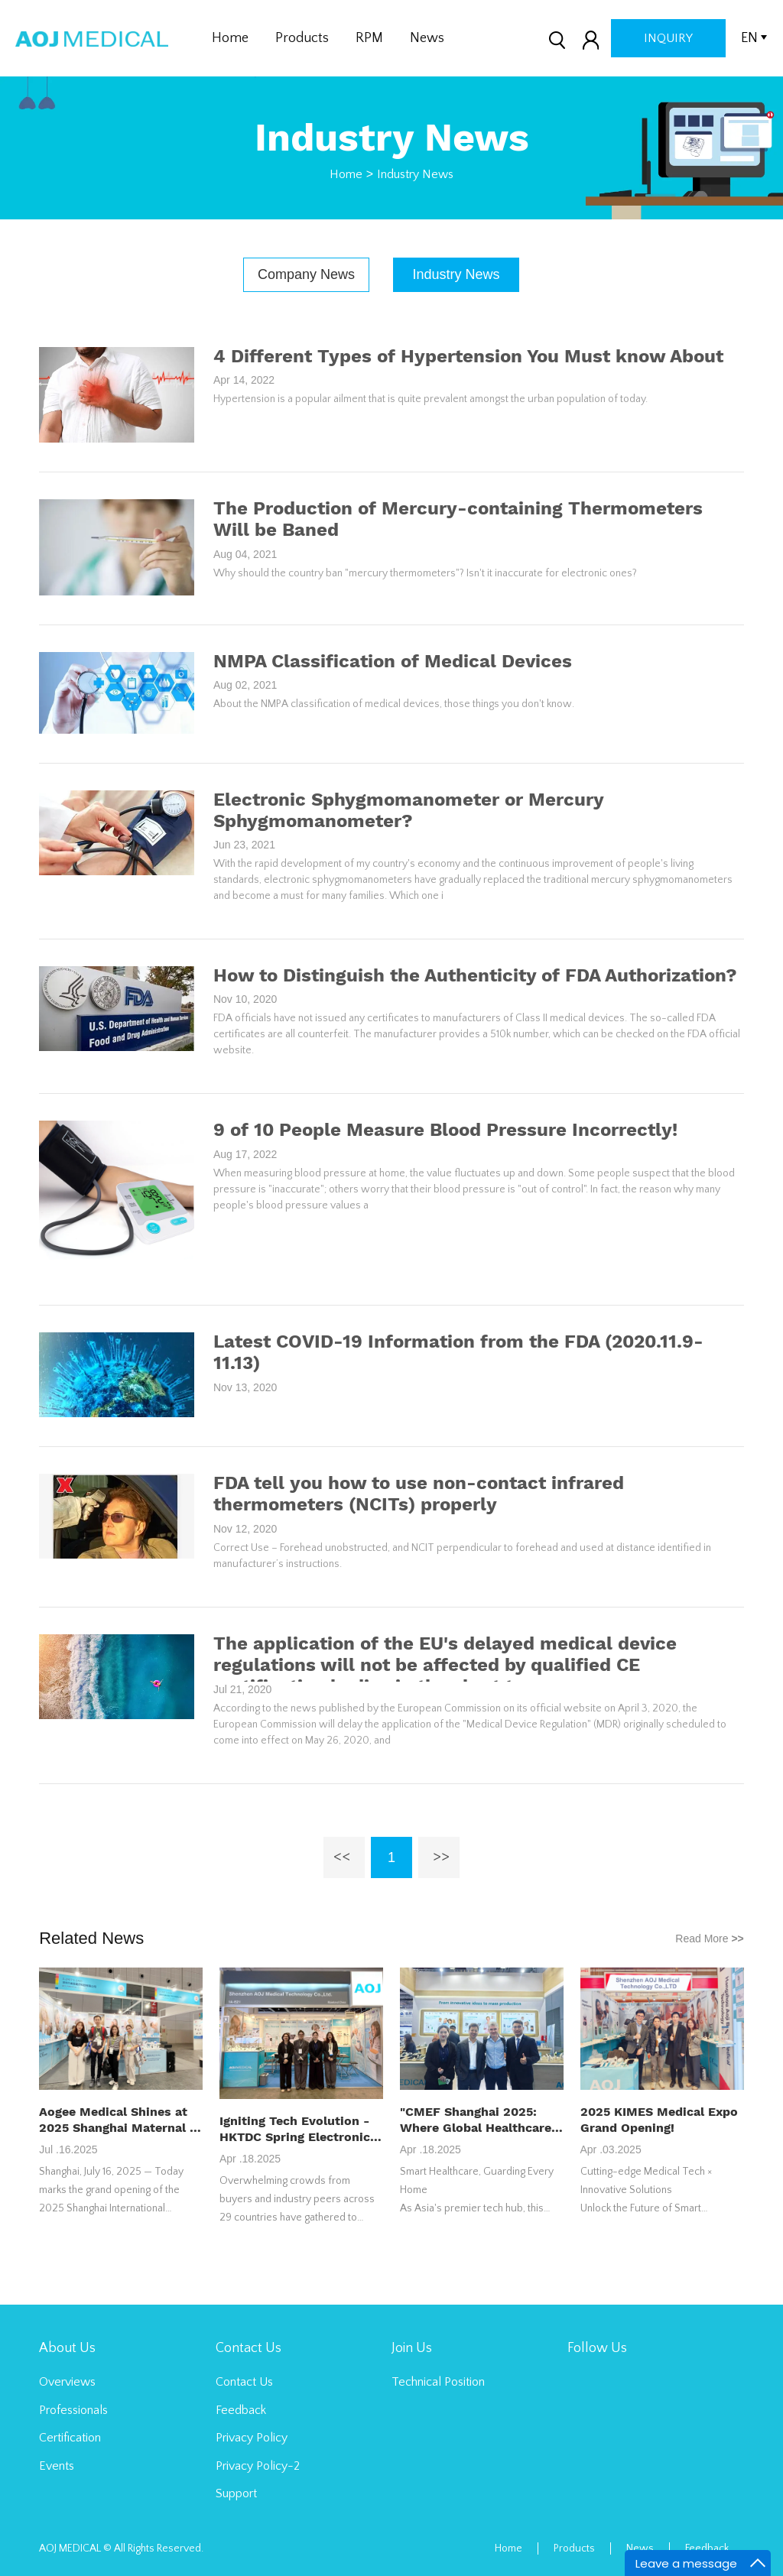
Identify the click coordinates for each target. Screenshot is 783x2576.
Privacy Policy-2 (258, 2466)
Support (236, 2493)
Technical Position (438, 2382)
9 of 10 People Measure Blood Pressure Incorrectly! (445, 1129)
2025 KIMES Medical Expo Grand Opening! (659, 2119)
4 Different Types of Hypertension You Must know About (468, 356)
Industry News (415, 174)
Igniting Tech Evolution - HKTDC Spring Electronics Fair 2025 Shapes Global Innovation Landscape (298, 2129)
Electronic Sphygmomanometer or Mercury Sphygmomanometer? (408, 810)
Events (56, 2466)
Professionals (73, 2410)
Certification (70, 2438)
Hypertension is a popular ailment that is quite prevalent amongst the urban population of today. (430, 399)
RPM (369, 38)
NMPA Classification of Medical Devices (392, 661)
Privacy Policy (252, 2438)
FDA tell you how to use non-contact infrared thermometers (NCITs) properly (418, 1493)
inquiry (668, 38)
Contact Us (244, 2382)
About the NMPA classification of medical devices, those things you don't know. (393, 704)
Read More (709, 1938)
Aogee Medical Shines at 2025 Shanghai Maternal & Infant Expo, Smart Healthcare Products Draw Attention (119, 2120)
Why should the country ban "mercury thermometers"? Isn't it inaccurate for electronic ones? (425, 573)
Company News (306, 274)
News (427, 38)
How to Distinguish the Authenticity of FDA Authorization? (475, 975)
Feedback (241, 2410)
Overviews (67, 2382)
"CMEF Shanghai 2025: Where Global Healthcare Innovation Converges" (475, 2120)
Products (302, 38)
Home (230, 38)
